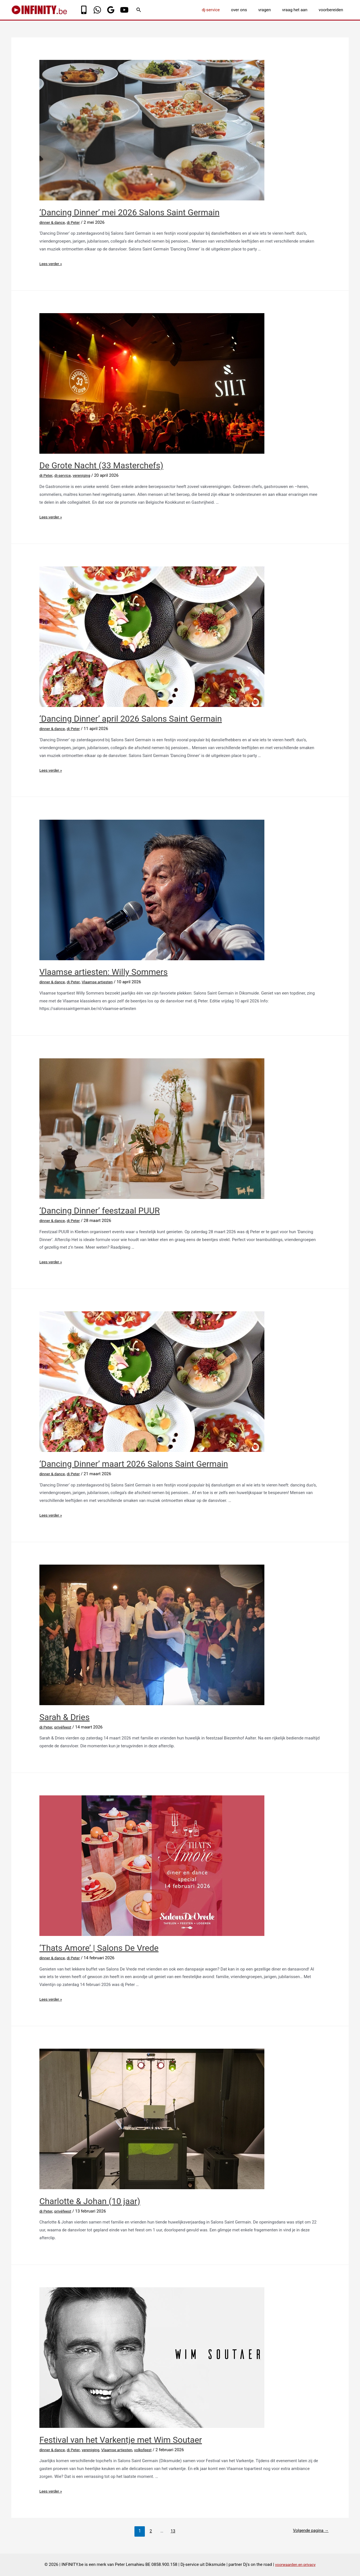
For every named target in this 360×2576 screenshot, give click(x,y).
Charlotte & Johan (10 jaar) (89, 2201)
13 (171, 2531)
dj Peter (76, 222)
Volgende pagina (308, 2531)
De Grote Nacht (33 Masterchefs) (101, 465)
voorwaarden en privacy (295, 2564)
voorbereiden (332, 9)
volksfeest (151, 2449)
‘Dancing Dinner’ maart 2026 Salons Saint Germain (133, 1464)
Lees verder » (51, 263)
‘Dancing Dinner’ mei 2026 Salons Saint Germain (129, 212)
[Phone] (83, 9)
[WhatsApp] (97, 9)
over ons (249, 9)
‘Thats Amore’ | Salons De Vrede (99, 1948)
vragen (271, 9)
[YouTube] (124, 9)
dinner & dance (53, 222)
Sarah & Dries (64, 1717)
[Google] (110, 9)
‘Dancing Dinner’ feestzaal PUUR (99, 1210)
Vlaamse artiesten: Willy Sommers (103, 972)
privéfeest (64, 1727)
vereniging (84, 475)
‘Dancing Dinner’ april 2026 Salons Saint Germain (130, 719)
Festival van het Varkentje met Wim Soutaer (120, 2440)
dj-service (223, 9)
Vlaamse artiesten (102, 981)
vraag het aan (299, 9)
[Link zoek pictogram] (138, 9)
